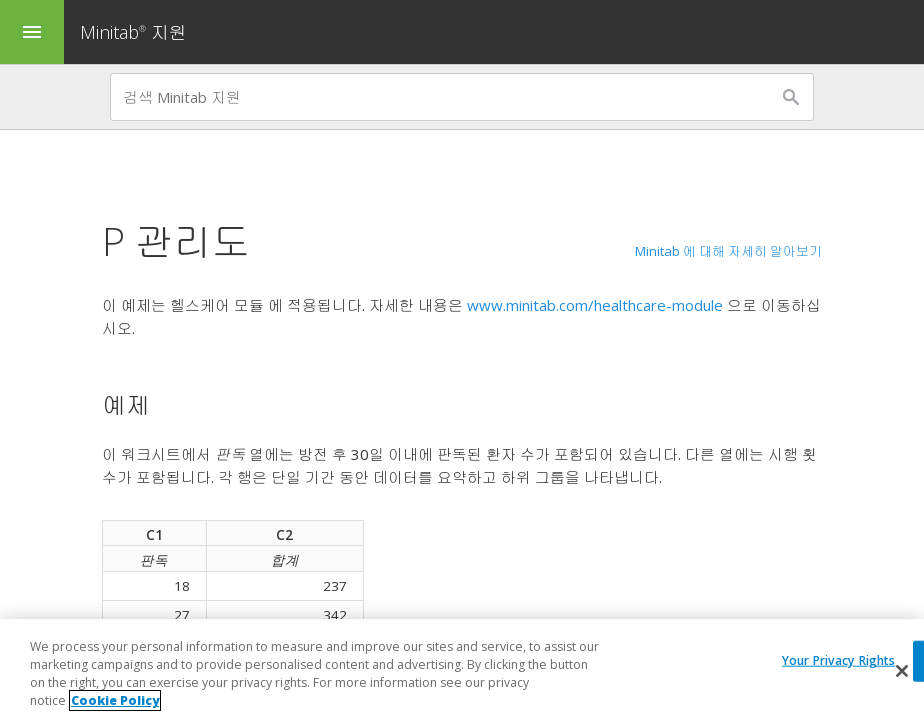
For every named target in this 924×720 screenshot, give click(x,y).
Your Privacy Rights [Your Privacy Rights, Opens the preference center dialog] (838, 661)
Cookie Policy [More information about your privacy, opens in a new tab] (115, 701)
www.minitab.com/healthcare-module (595, 305)
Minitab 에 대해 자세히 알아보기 (728, 251)
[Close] (902, 672)
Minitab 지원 (133, 32)
